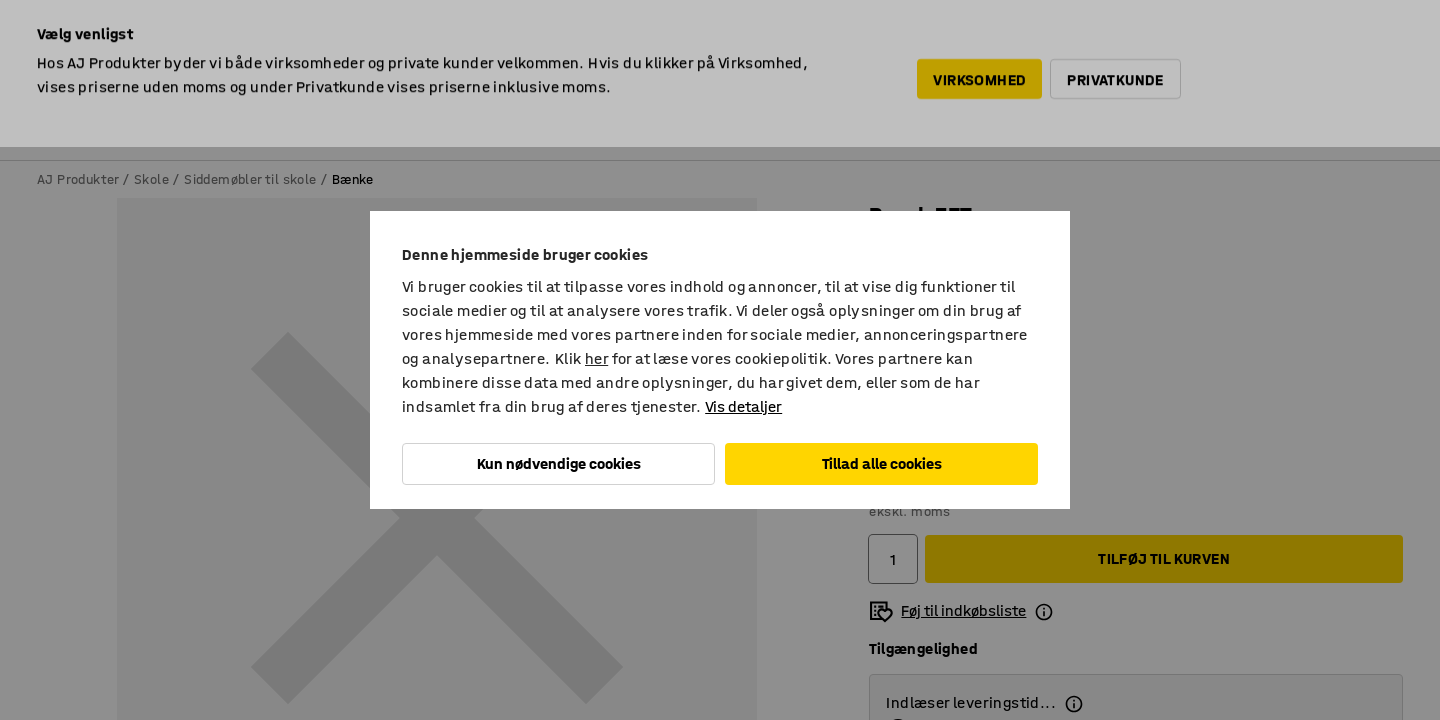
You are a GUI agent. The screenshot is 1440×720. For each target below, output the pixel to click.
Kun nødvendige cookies (559, 463)
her (596, 358)
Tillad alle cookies (882, 463)
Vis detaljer (743, 406)
